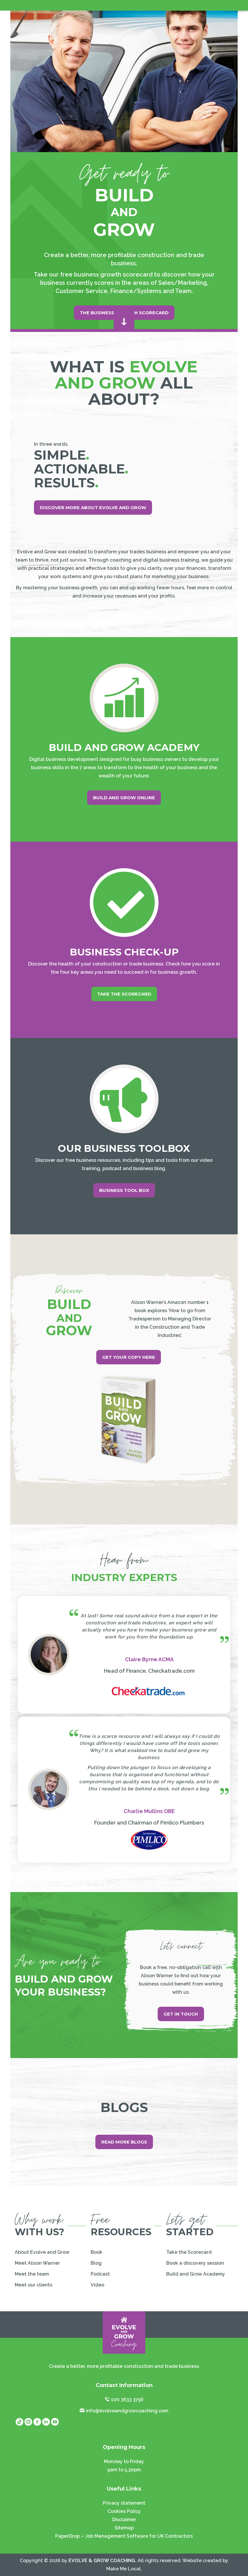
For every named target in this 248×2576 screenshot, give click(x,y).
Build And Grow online (124, 797)
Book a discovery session (195, 2263)
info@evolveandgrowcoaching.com (127, 2411)
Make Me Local (123, 2569)
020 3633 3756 (127, 2399)
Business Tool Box (124, 1190)
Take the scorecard (124, 994)
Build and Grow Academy (195, 2274)
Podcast (100, 2274)
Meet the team (32, 2274)
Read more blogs (124, 2142)
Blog (96, 2263)
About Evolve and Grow (42, 2252)
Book (96, 2252)
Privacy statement (124, 2503)
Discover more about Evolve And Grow (93, 507)
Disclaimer (124, 2519)
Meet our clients (33, 2285)
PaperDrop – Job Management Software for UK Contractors (124, 2536)
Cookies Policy (124, 2511)
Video (97, 2285)
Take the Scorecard (189, 2252)
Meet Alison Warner (37, 2263)
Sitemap (124, 2528)
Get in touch (181, 2014)
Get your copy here (128, 1357)
